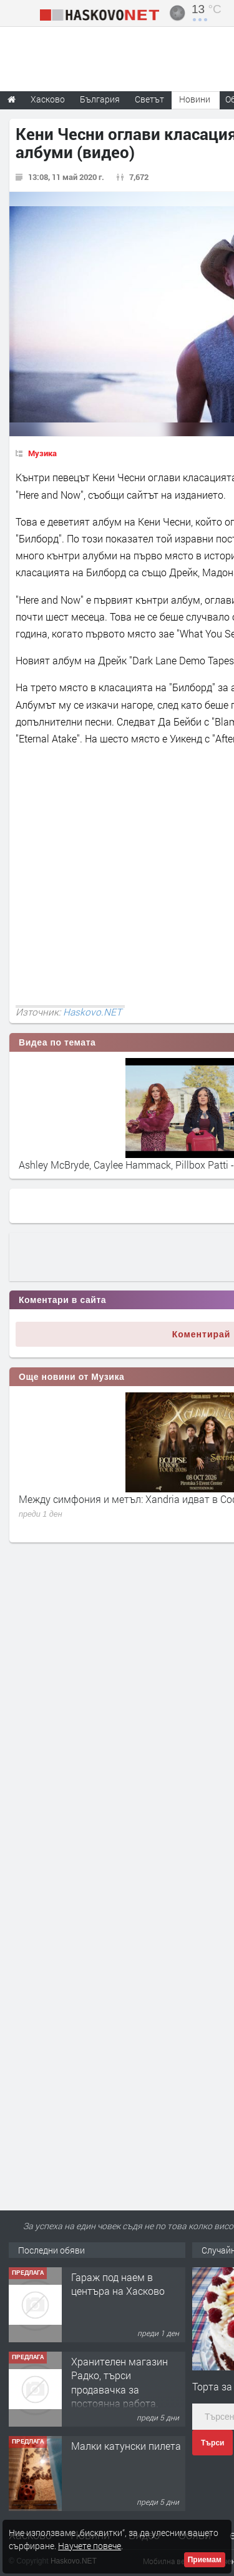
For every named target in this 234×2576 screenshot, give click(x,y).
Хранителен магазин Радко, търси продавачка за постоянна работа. (119, 2382)
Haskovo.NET (92, 1012)
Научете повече (89, 2546)
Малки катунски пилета (126, 2445)
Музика (42, 453)
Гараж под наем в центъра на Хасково (118, 2283)
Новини (194, 99)
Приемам (205, 2559)
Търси (212, 2443)
